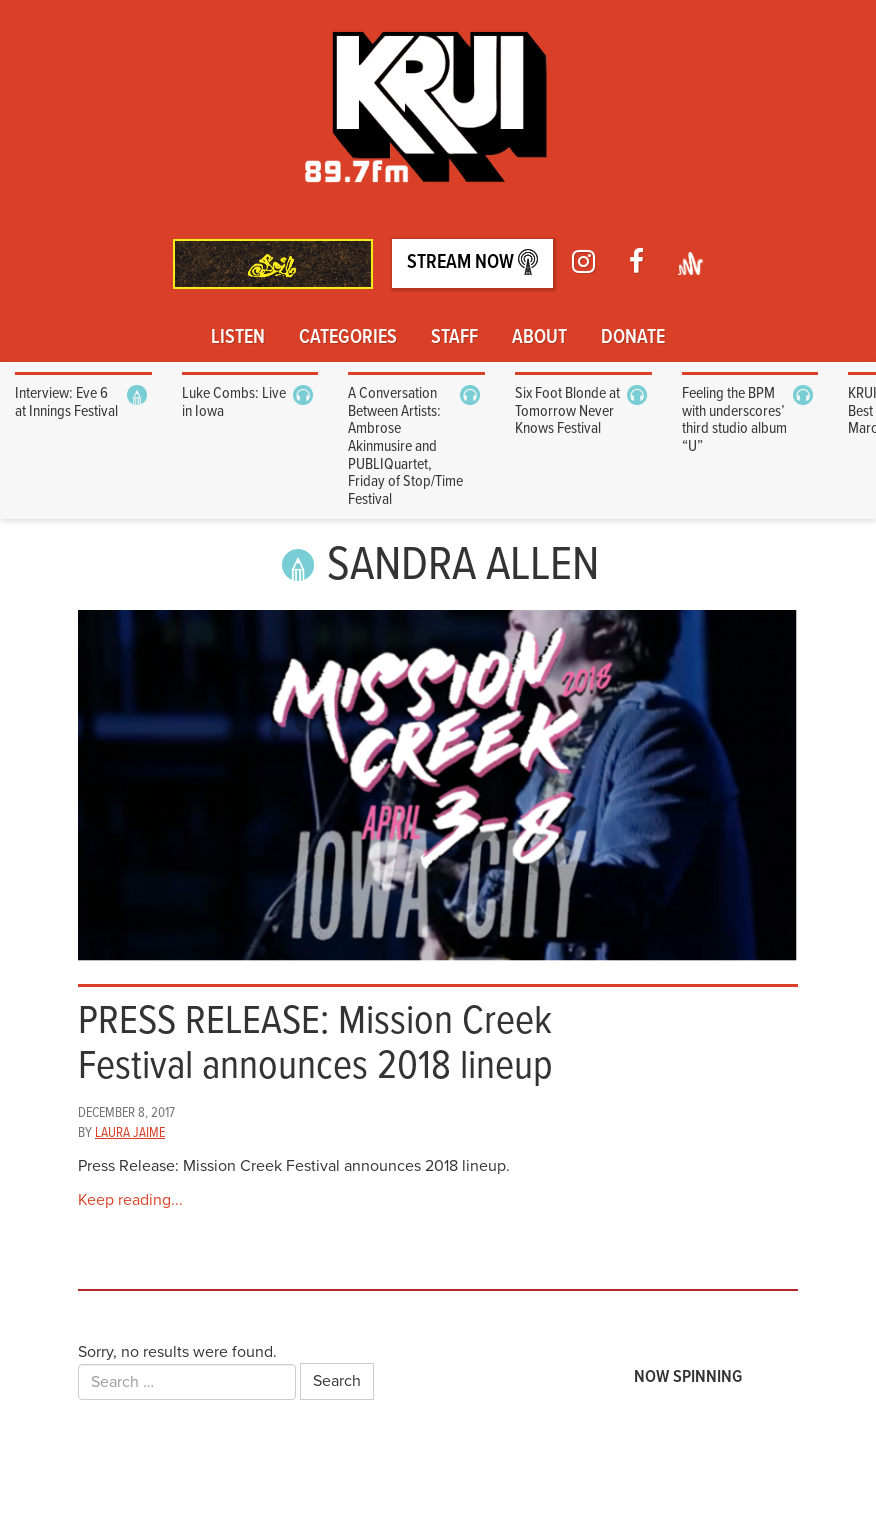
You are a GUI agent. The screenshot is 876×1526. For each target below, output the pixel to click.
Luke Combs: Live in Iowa (234, 402)
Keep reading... (130, 1200)
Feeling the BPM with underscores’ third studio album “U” (734, 420)
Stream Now (472, 262)
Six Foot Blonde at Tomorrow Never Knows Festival (567, 411)
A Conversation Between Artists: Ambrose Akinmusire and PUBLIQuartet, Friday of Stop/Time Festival (405, 446)
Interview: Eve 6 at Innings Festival (66, 402)
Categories (348, 338)
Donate (633, 338)
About (539, 338)
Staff (454, 338)
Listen (238, 338)
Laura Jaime (130, 1133)
